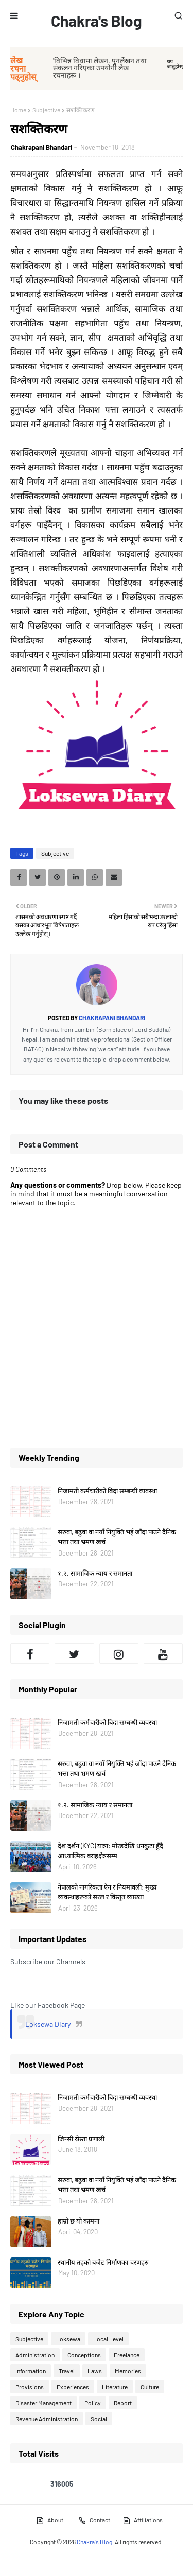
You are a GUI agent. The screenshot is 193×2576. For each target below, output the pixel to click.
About (49, 2520)
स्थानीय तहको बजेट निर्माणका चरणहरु (103, 2262)
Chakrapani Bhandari (41, 147)
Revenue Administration (46, 2418)
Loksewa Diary (48, 2024)
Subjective (46, 109)
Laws (94, 2370)
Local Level (108, 2338)
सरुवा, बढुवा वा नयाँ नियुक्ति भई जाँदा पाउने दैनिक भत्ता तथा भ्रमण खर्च (117, 1537)
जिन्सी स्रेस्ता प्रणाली (81, 2138)
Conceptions (84, 2354)
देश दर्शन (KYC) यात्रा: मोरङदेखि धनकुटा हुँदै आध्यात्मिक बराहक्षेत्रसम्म (110, 1851)
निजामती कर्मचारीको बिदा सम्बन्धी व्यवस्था (107, 1491)
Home (18, 109)
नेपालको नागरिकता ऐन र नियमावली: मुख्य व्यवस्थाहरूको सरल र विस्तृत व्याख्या (107, 1892)
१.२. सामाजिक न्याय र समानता (95, 1573)
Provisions (29, 2386)
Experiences (73, 2386)
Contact (94, 2520)
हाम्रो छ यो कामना (78, 2221)
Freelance (126, 2354)
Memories (128, 2370)
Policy (92, 2402)
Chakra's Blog (96, 20)
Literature (115, 2386)
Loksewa (68, 2338)
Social (99, 2418)
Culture (150, 2386)
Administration (35, 2354)
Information (30, 2370)
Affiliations (142, 2520)
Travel (67, 2370)
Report (123, 2402)
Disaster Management (43, 2402)
